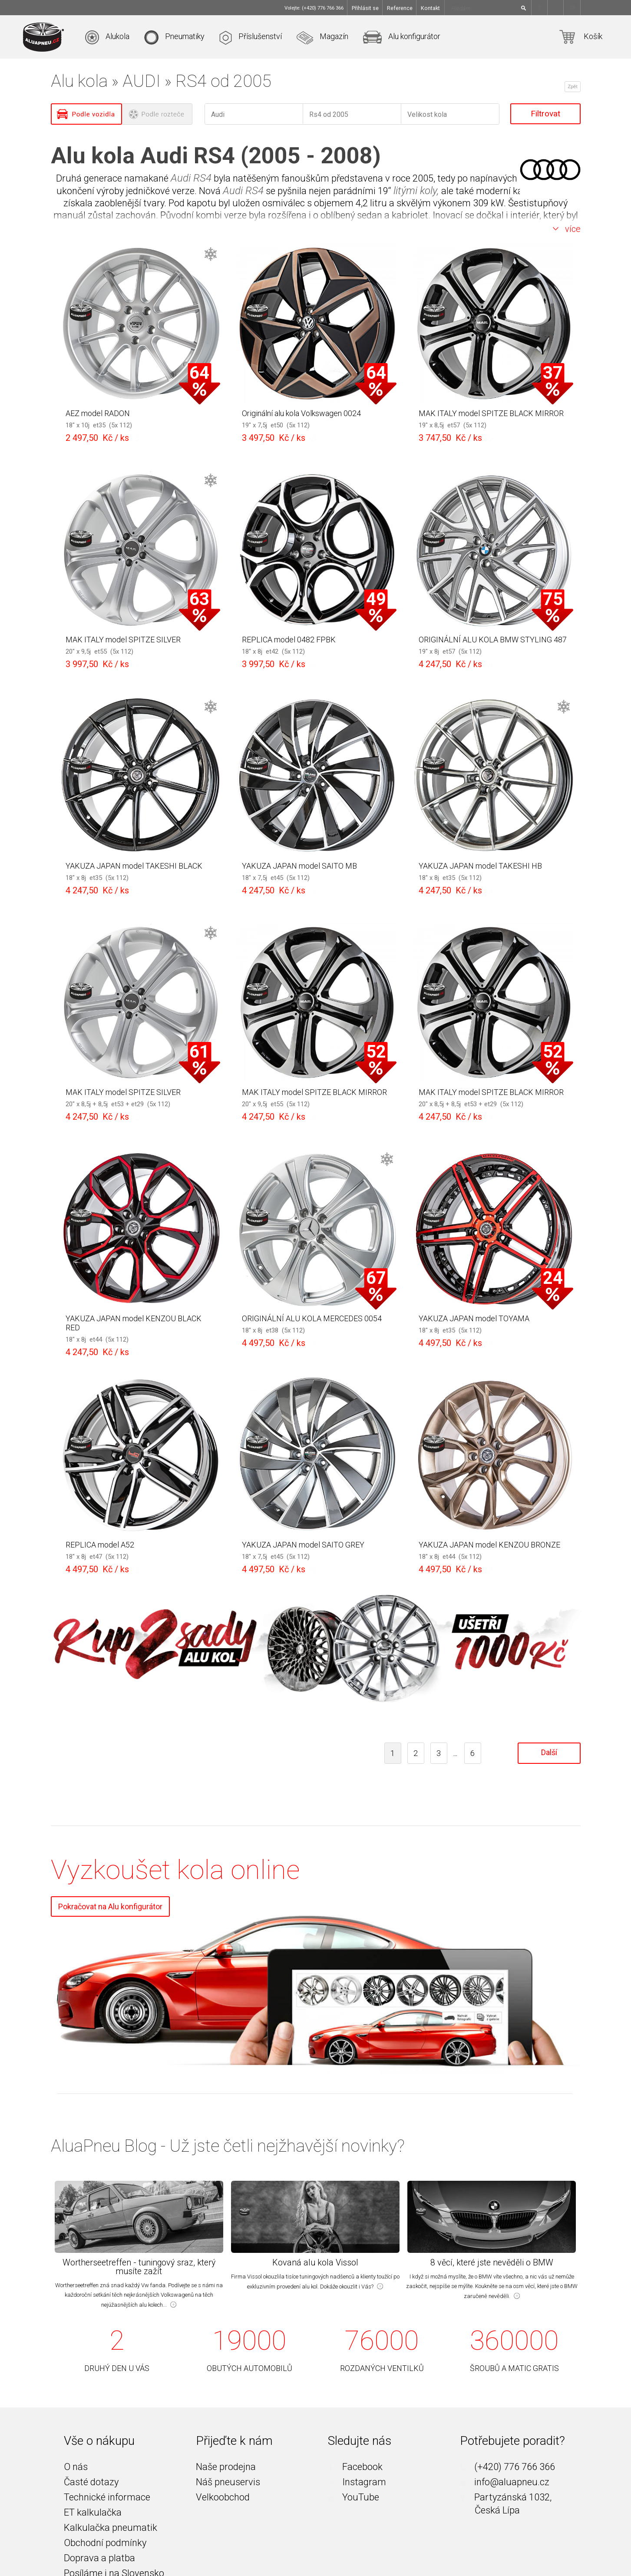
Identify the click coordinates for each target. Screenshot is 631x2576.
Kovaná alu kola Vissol (315, 2263)
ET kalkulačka (93, 2512)
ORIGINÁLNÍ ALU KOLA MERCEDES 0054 (312, 1318)
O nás (76, 2467)
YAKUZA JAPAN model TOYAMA (474, 1318)
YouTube (353, 2497)
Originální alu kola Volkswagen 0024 (301, 413)
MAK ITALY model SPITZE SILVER (123, 639)
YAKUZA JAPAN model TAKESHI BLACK (134, 865)
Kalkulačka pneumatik (110, 2528)
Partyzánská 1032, (506, 2497)
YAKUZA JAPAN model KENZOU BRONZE (489, 1544)
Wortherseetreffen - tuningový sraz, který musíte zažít (139, 2267)
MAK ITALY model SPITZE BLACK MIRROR (491, 413)
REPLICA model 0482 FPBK (289, 639)
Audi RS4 (191, 178)
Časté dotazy (91, 2482)
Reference (400, 8)
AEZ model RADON (98, 413)
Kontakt (430, 8)
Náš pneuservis (228, 2482)
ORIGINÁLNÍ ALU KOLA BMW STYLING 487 (493, 639)
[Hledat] (525, 8)
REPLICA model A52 (100, 1544)
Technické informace (107, 2497)
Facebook (355, 2466)
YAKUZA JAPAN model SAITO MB (299, 865)
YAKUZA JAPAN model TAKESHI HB (480, 865)
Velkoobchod (223, 2497)
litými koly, (416, 191)
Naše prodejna (226, 2466)
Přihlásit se (365, 8)
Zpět (572, 86)
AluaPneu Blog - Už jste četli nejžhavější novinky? (228, 2146)
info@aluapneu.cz (504, 2482)
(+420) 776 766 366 (507, 2466)
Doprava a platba (99, 2558)
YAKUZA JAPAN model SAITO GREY (303, 1544)
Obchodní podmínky (105, 2543)
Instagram (357, 2482)
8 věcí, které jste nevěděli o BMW (491, 2263)
